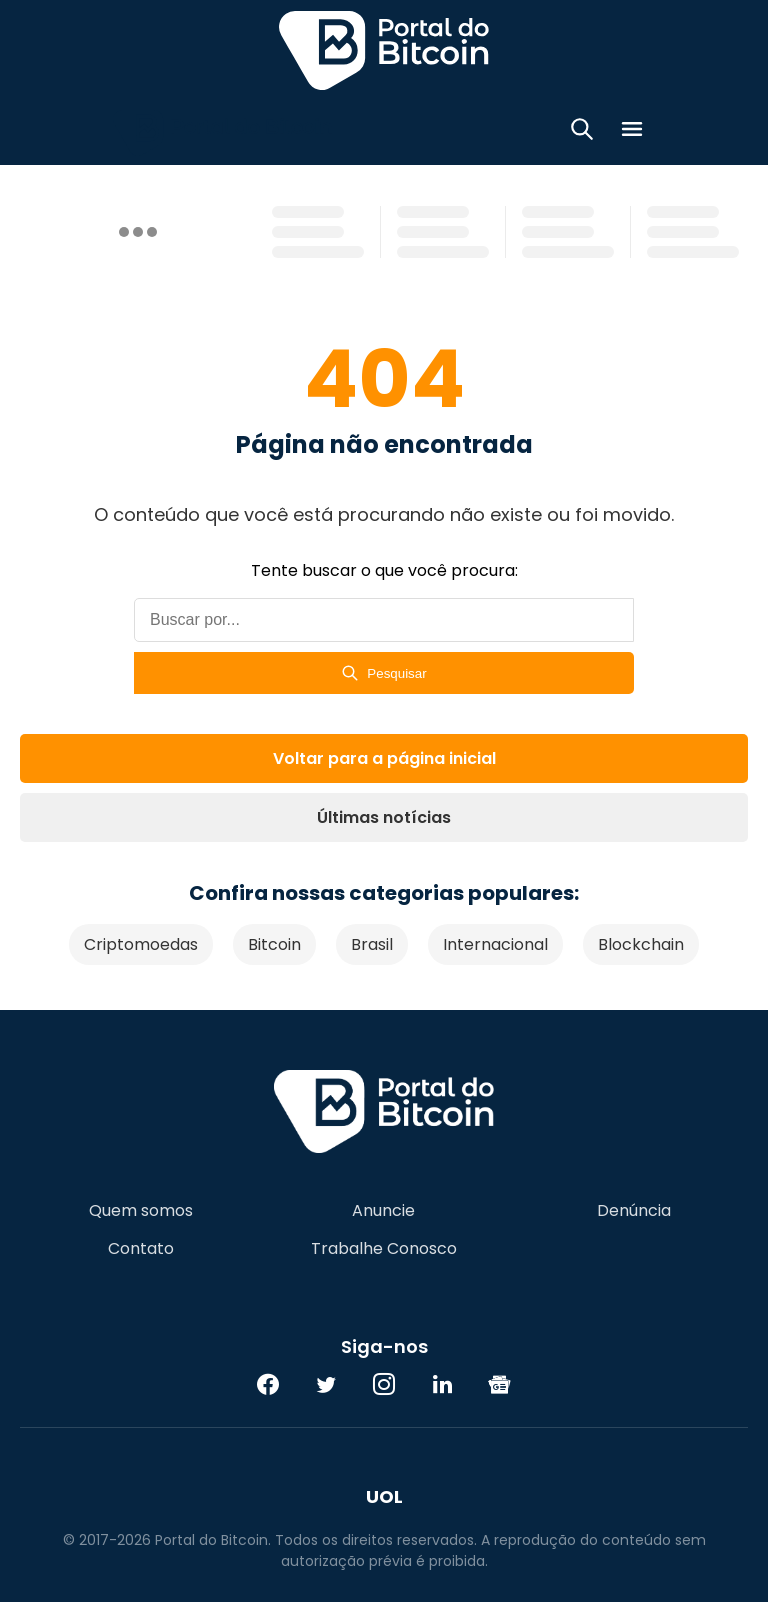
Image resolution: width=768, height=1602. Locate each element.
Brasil (372, 944)
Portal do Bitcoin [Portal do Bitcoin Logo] (384, 50)
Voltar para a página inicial (384, 758)
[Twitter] (326, 1384)
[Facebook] (268, 1384)
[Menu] (632, 132)
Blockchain (641, 944)
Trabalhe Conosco (384, 1249)
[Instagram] (384, 1384)
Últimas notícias (384, 817)
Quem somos (141, 1211)
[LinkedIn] (442, 1384)
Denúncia (634, 1211)
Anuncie (383, 1211)
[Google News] (500, 1384)
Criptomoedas (141, 944)
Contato (141, 1249)
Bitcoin (274, 944)
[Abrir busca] (582, 132)
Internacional (495, 944)
